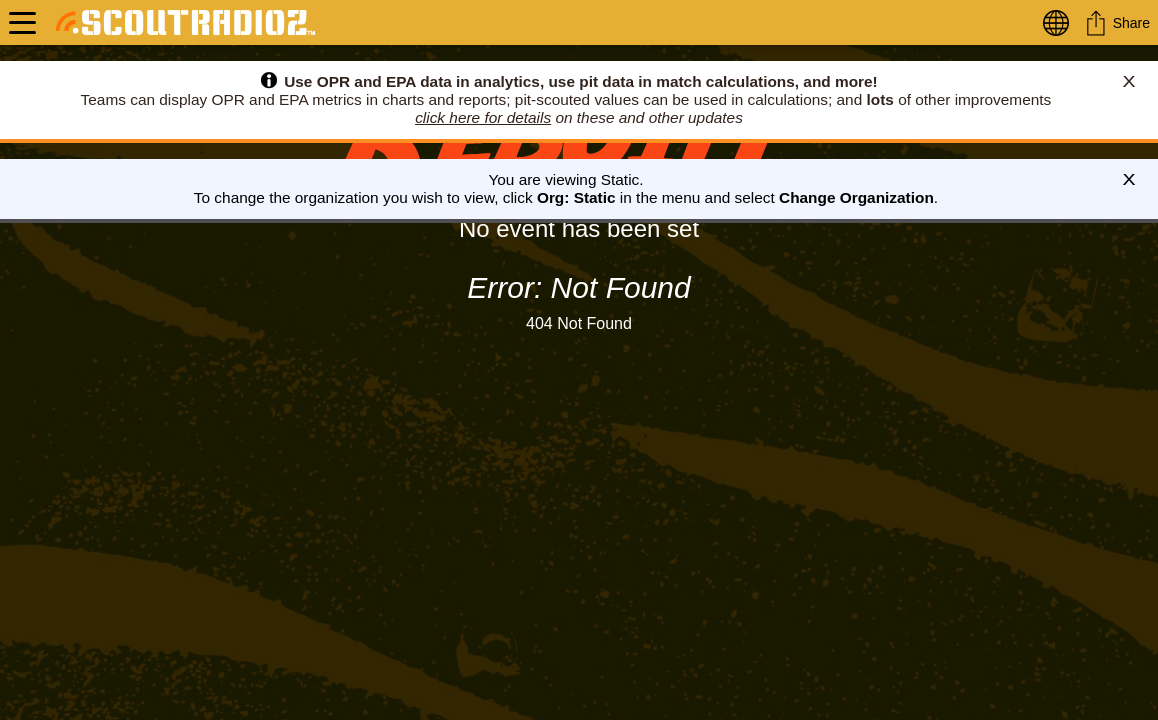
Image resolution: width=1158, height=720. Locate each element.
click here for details (483, 117)
